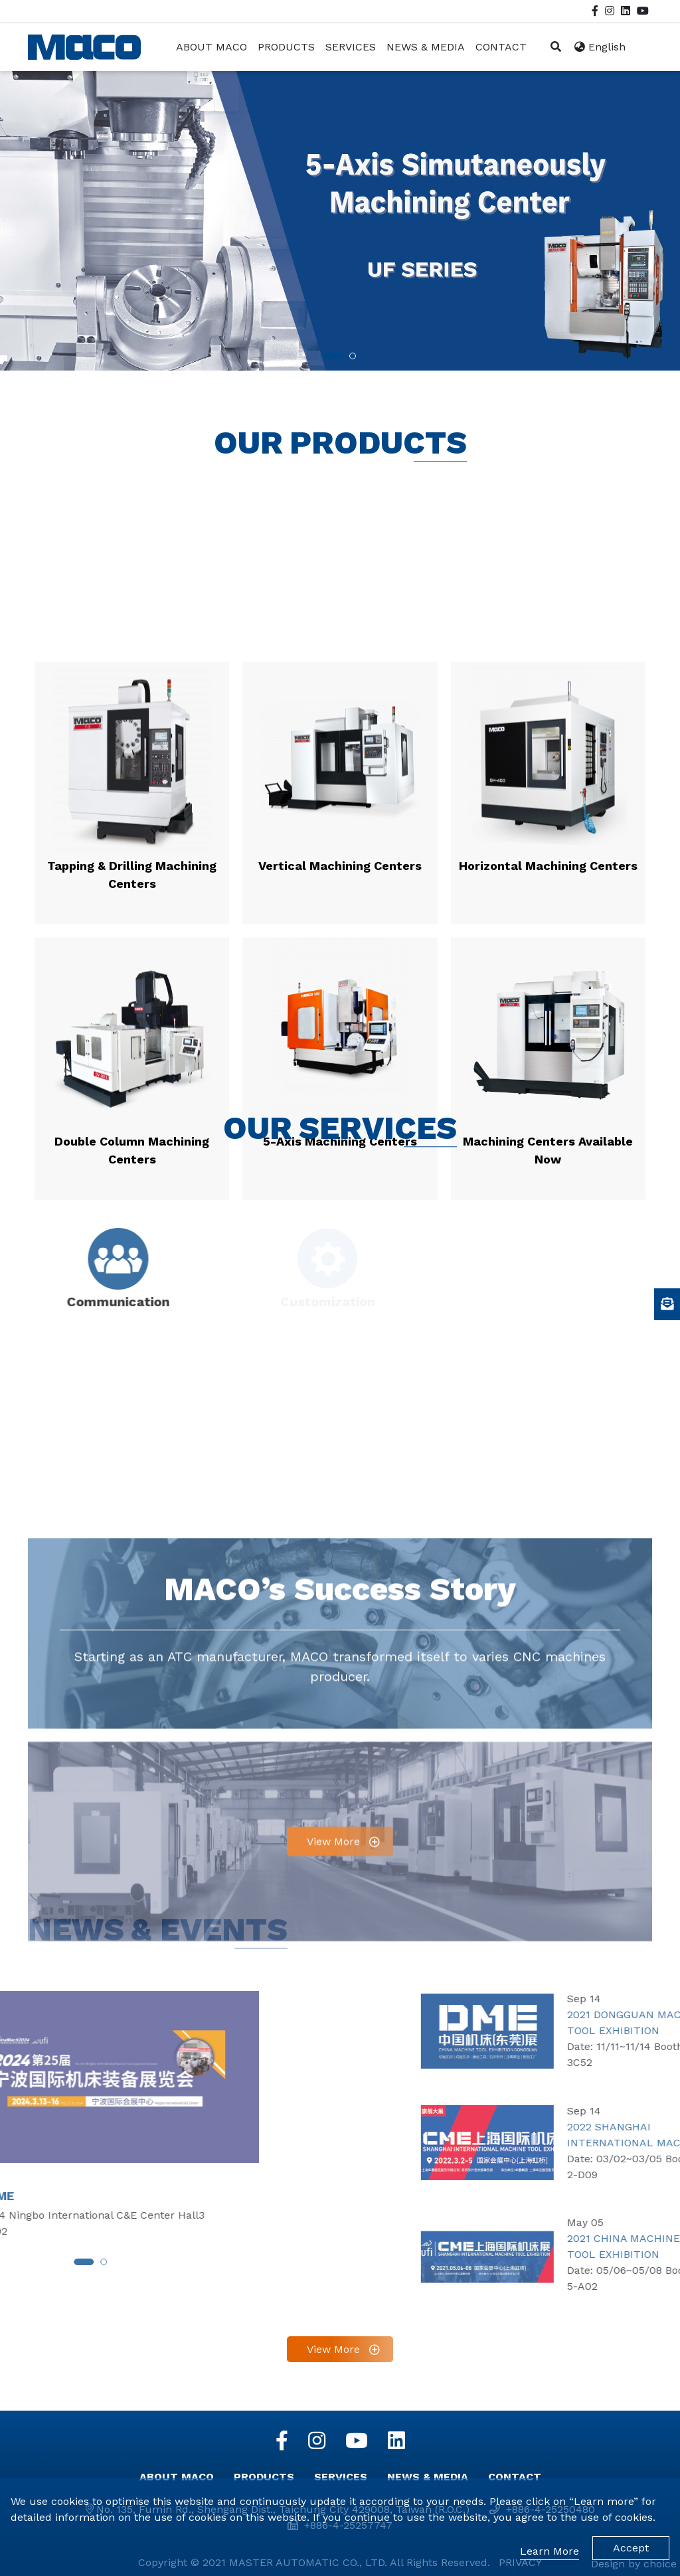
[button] (334, 321)
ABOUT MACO (176, 2476)
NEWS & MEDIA (427, 2476)
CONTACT (514, 2476)
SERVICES (340, 2476)
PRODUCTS (264, 2476)
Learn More (549, 2551)
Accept (631, 2547)
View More (333, 2139)
